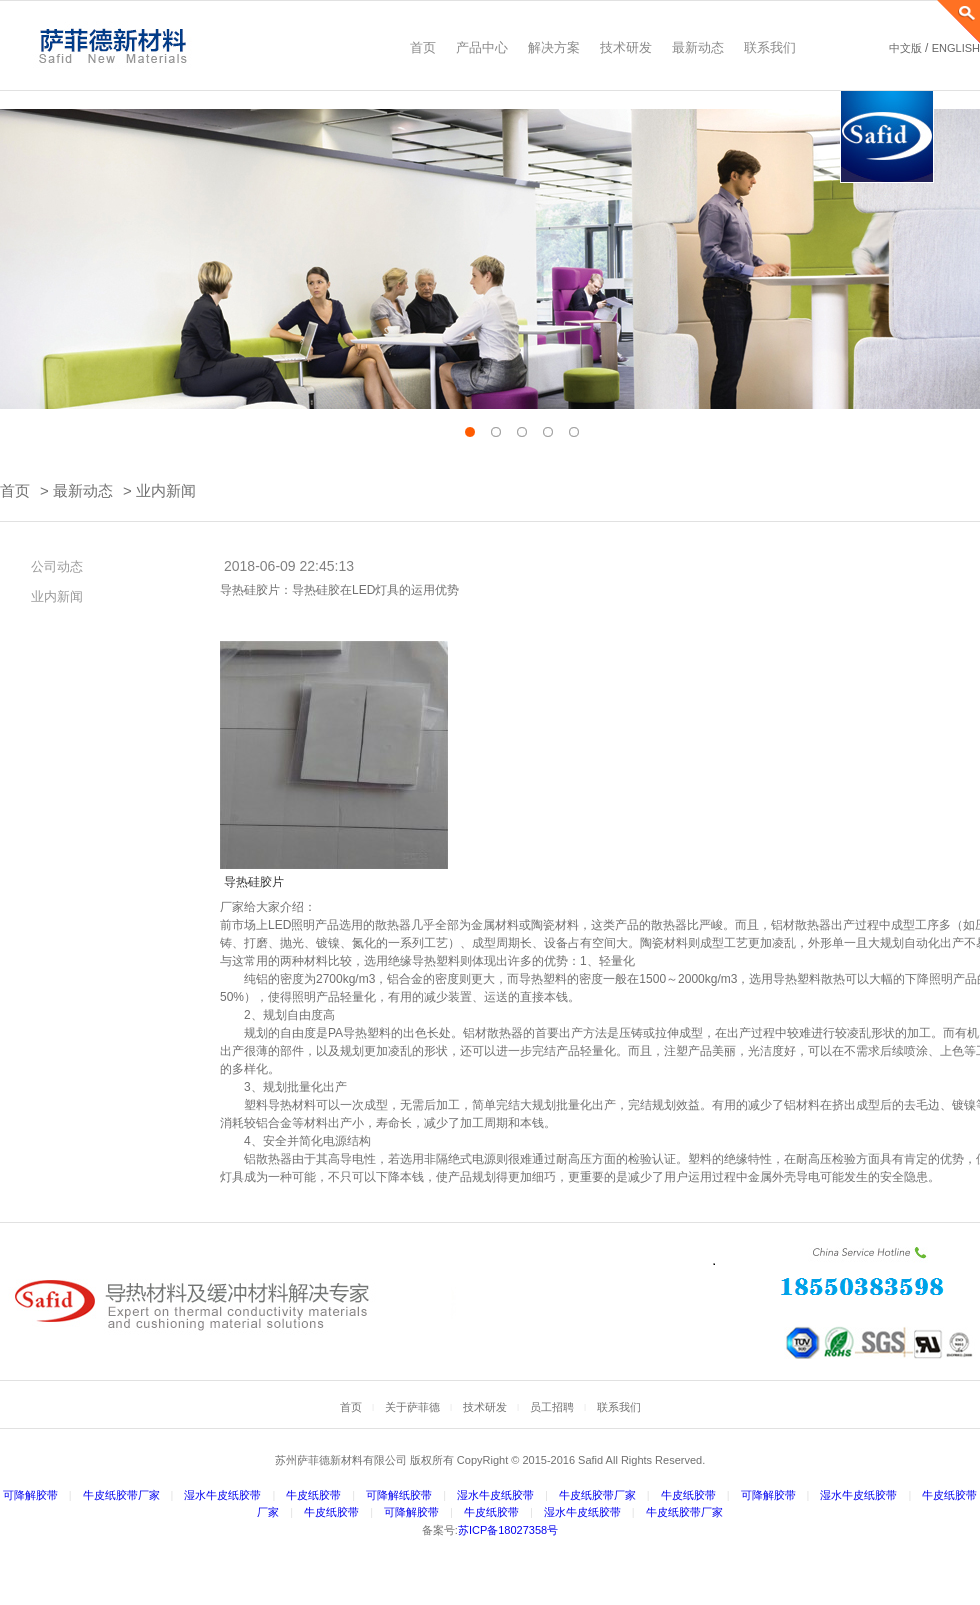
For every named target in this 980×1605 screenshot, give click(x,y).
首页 (15, 490)
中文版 (905, 48)
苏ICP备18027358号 (508, 1530)
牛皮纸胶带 (313, 1495)
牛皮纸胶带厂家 (121, 1495)
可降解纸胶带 (399, 1495)
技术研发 (485, 1407)
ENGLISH (956, 48)
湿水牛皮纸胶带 (222, 1495)
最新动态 (83, 490)
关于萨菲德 (412, 1407)
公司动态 (50, 566)
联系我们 (619, 1407)
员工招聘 (552, 1407)
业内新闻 (166, 490)
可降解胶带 (30, 1495)
